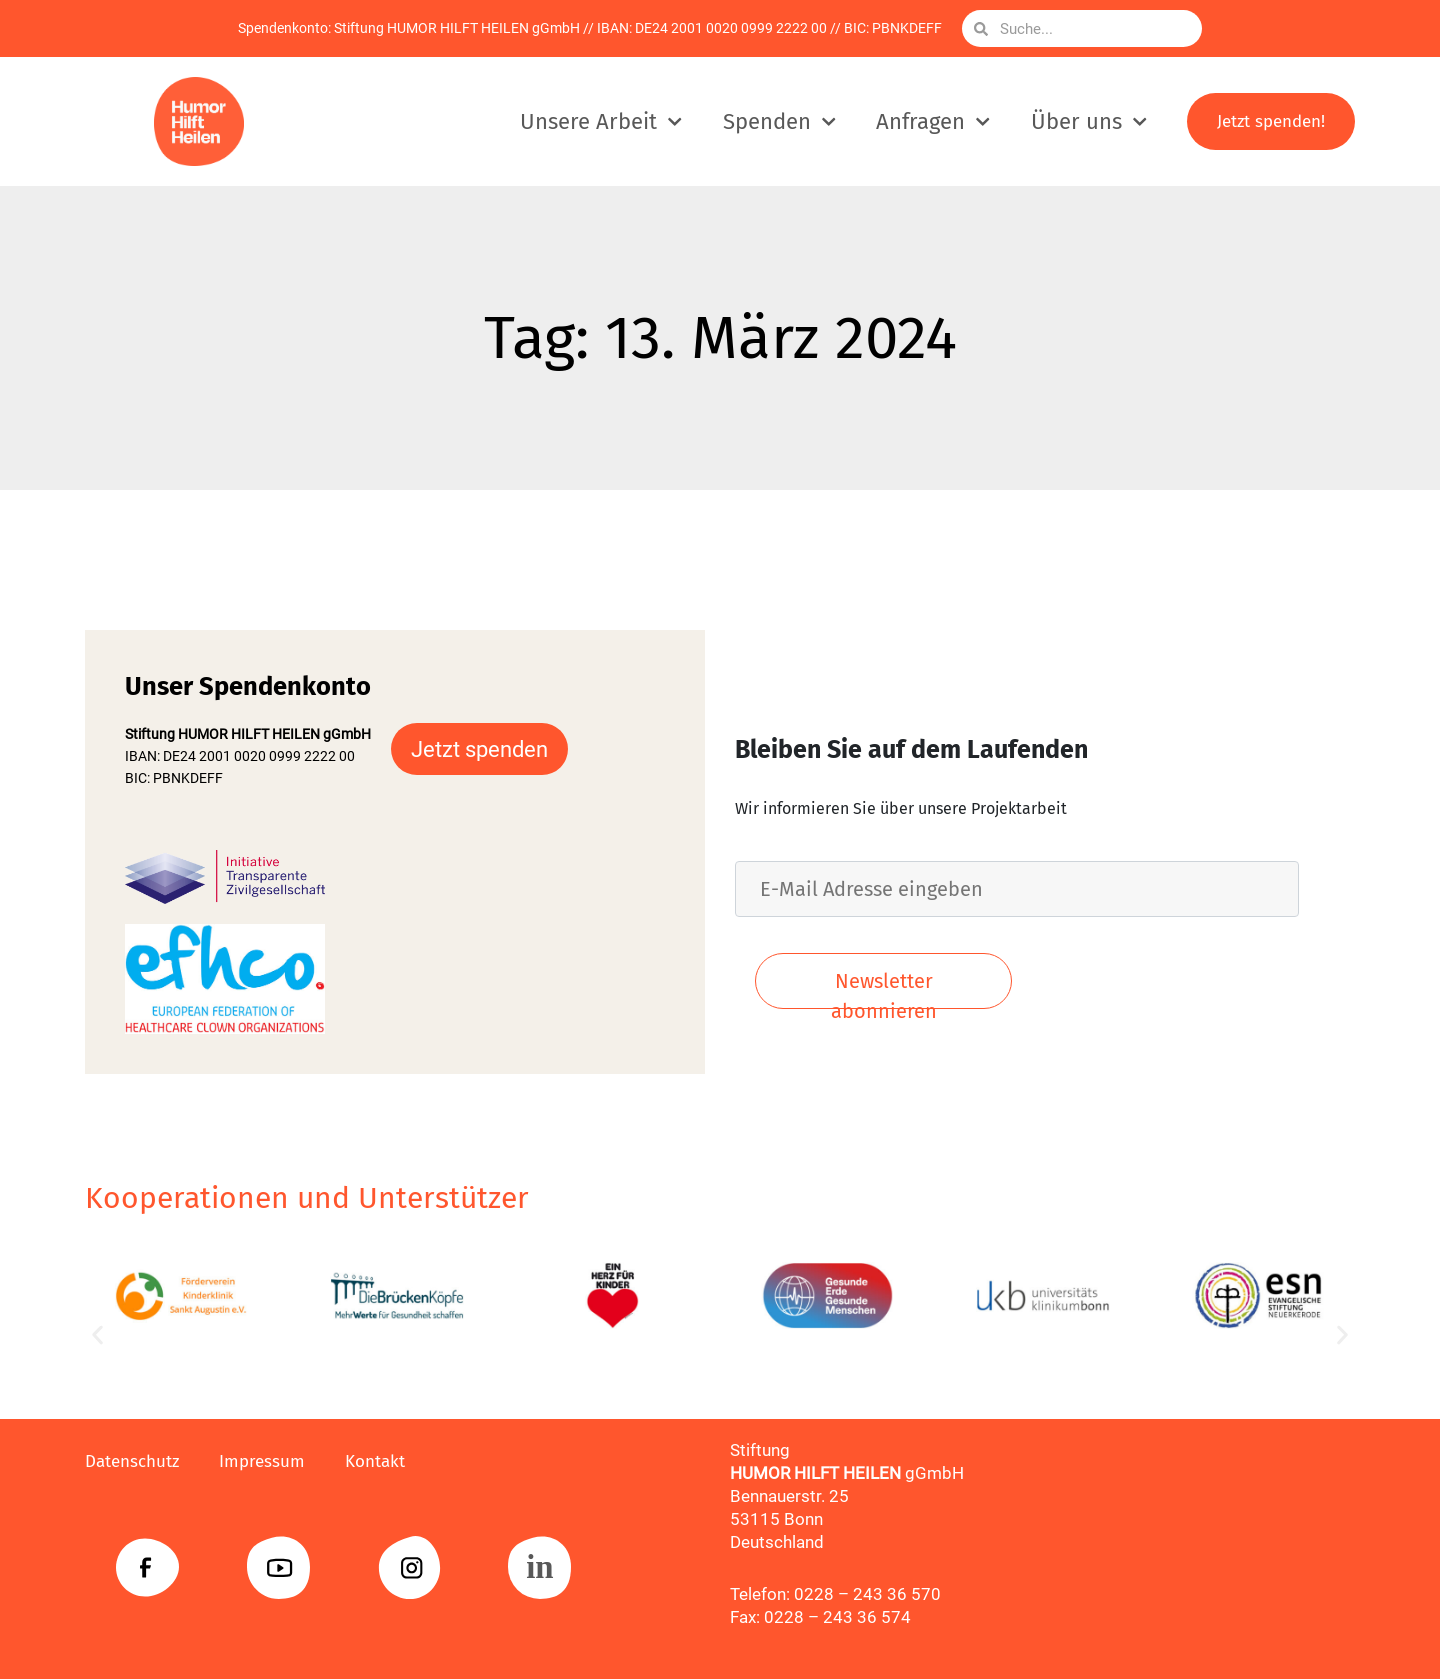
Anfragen (933, 121)
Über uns (1089, 121)
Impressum (262, 1461)
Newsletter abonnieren (884, 989)
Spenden (779, 121)
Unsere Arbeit (601, 121)
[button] (97, 1335)
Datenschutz (132, 1461)
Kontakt (375, 1461)
